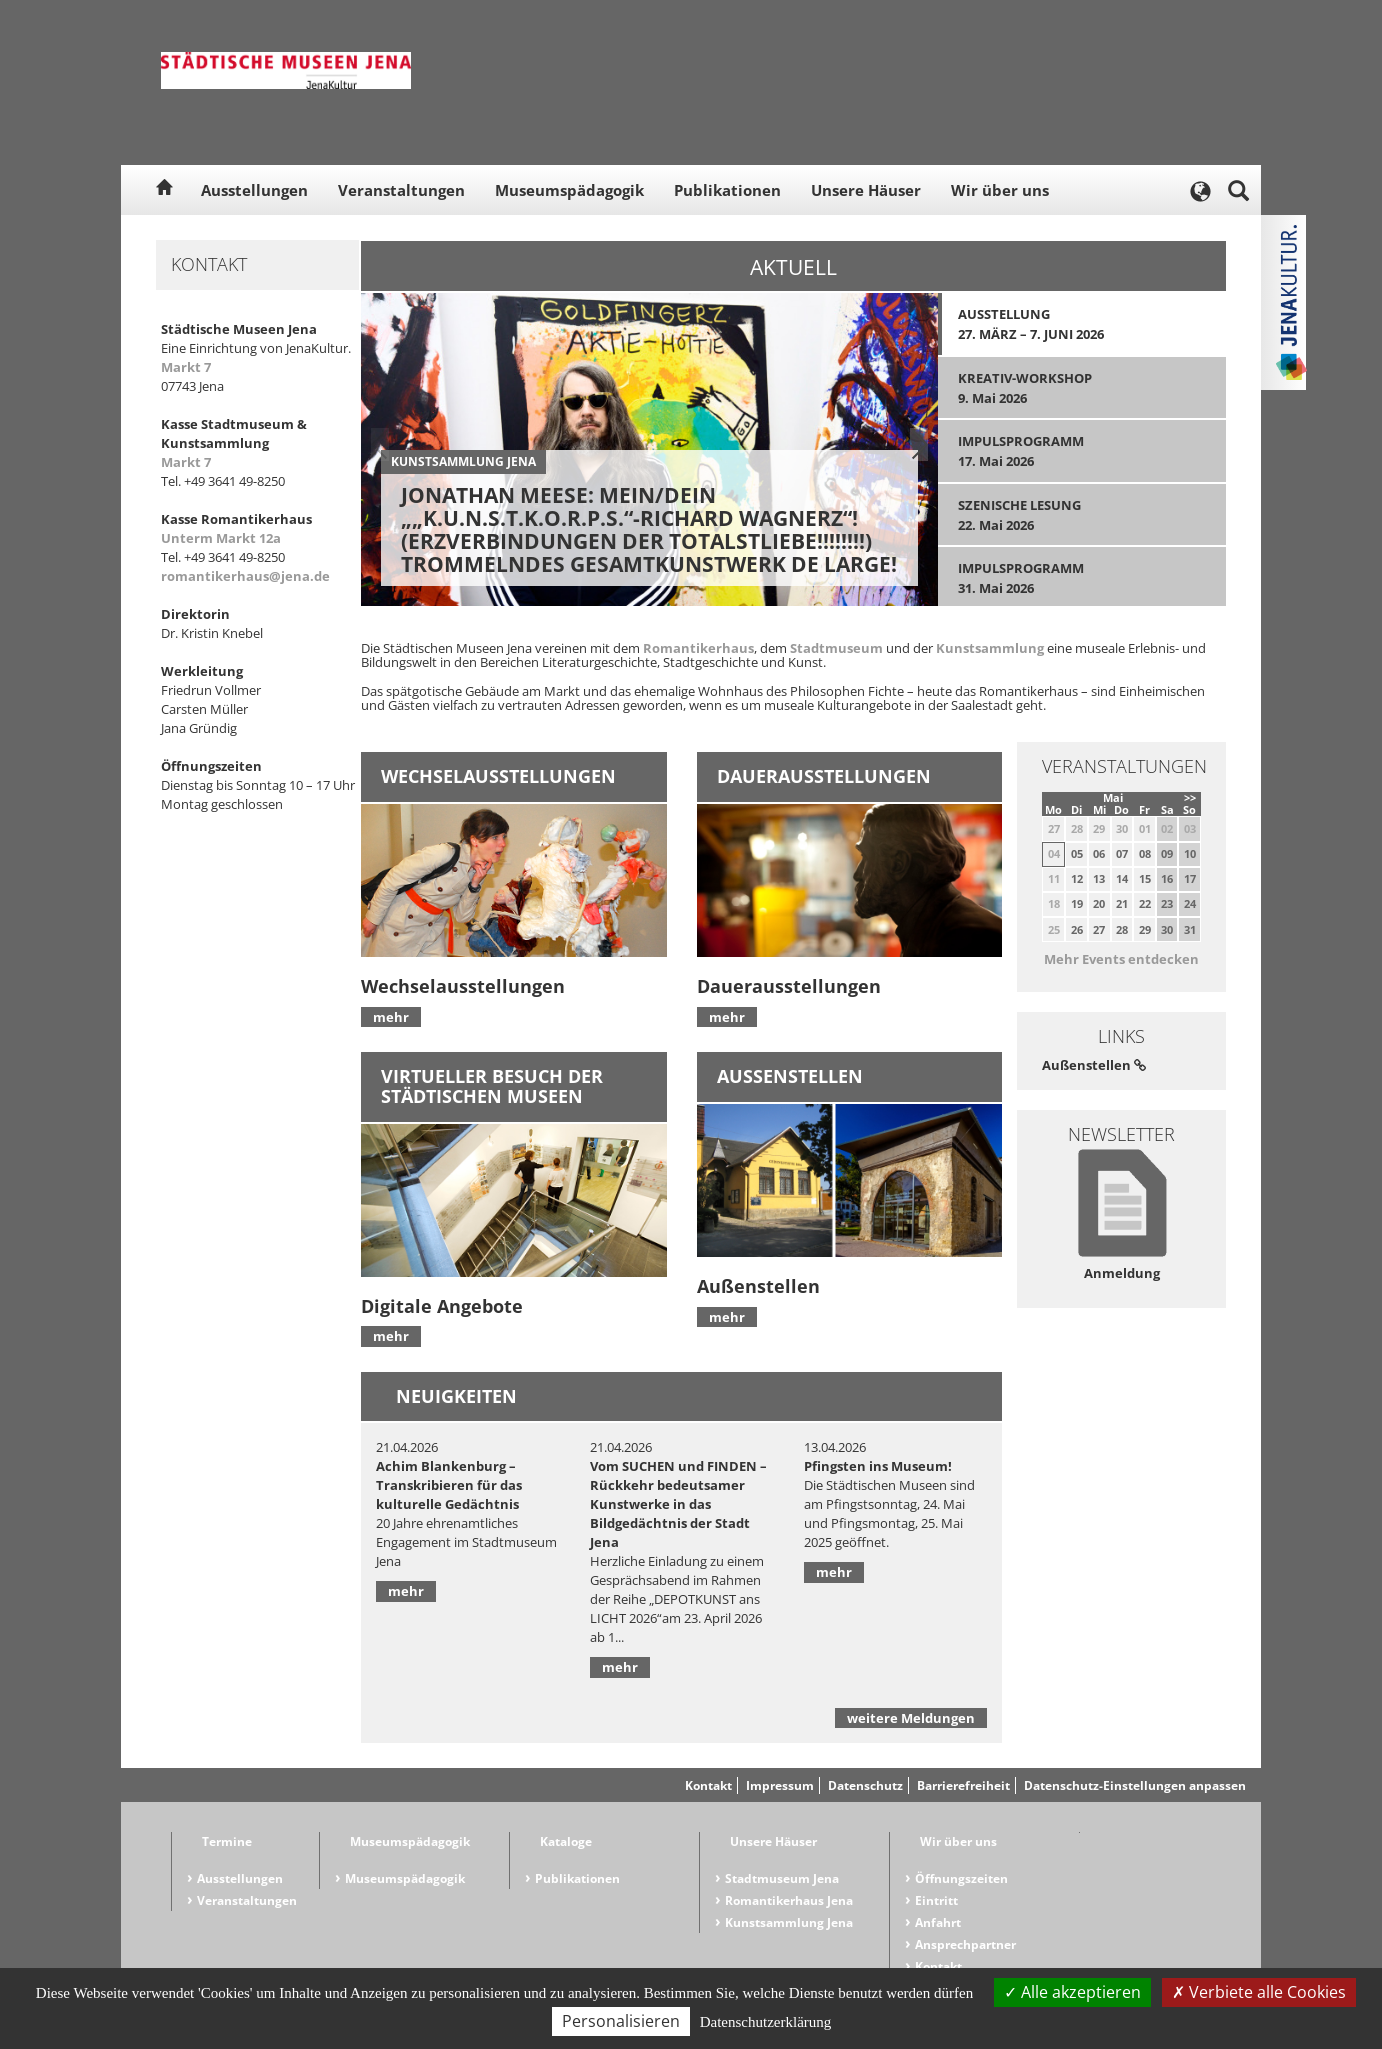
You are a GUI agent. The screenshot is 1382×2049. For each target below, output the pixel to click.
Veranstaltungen (401, 190)
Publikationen (727, 190)
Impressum (780, 1785)
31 (1190, 929)
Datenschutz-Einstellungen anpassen (1135, 1785)
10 (1190, 853)
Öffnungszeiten (961, 1878)
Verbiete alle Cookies (1259, 1992)
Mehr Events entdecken (1121, 959)
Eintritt (936, 1900)
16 (1167, 878)
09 (1167, 853)
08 (1145, 853)
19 (1077, 903)
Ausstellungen (254, 190)
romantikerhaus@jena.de (245, 576)
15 (1145, 878)
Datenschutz (865, 1785)
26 (1077, 929)
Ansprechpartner (965, 1944)
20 (1099, 903)
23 (1167, 903)
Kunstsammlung (990, 648)
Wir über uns (1000, 190)
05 (1077, 853)
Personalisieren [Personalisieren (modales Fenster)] (621, 2021)
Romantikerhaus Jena (789, 1900)
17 (1190, 878)
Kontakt (708, 1785)
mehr (391, 1017)
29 (1145, 929)
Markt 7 (186, 367)
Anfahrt (938, 1922)
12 (1077, 878)
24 (1190, 903)
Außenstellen (1094, 1065)
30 (1167, 929)
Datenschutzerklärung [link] (766, 2022)
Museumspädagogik (569, 190)
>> (1190, 797)
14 (1122, 878)
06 (1099, 853)
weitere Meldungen (911, 1718)
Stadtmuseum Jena (782, 1878)
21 (1122, 903)
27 (1099, 929)
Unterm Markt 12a (221, 538)
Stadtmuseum (836, 648)
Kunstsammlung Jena (789, 1922)
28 (1122, 929)
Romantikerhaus (698, 648)
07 (1122, 853)
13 (1099, 878)
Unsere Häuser (866, 190)
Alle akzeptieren (1072, 1992)
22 (1145, 903)
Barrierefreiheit (963, 1785)
